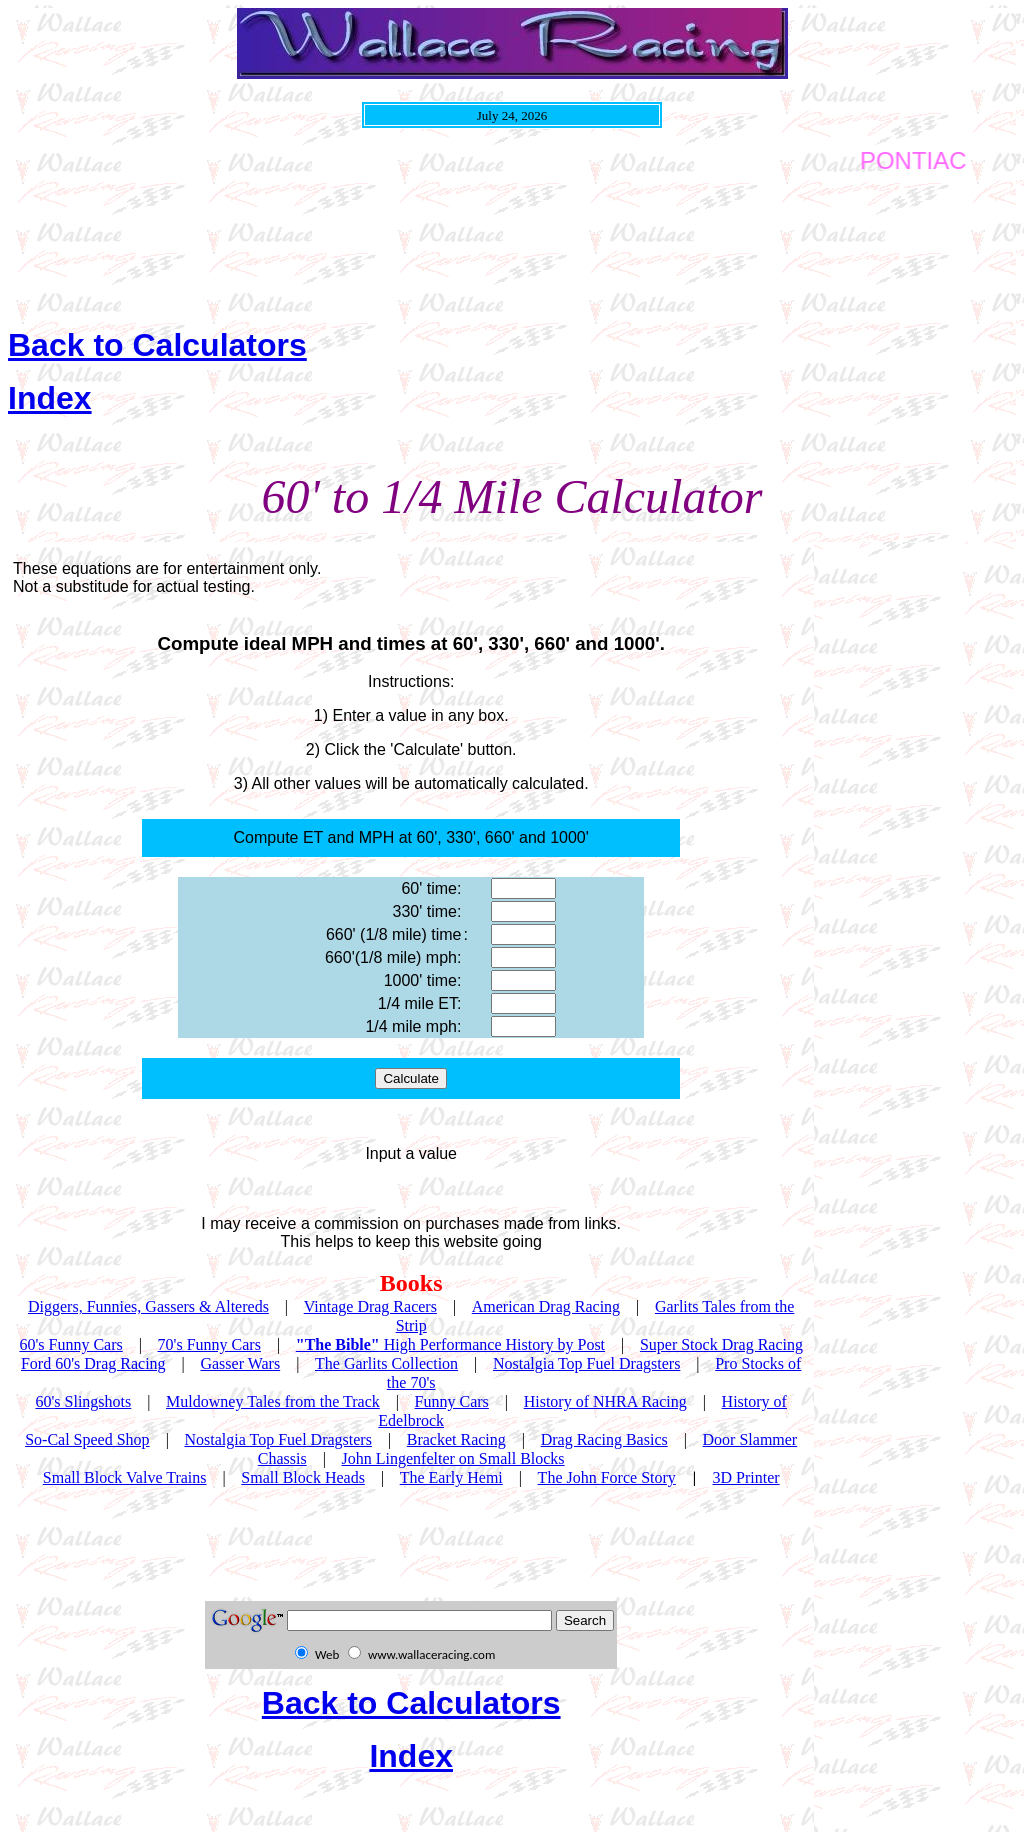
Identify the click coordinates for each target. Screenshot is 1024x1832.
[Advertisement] (372, 244)
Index (50, 398)
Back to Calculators (157, 345)
